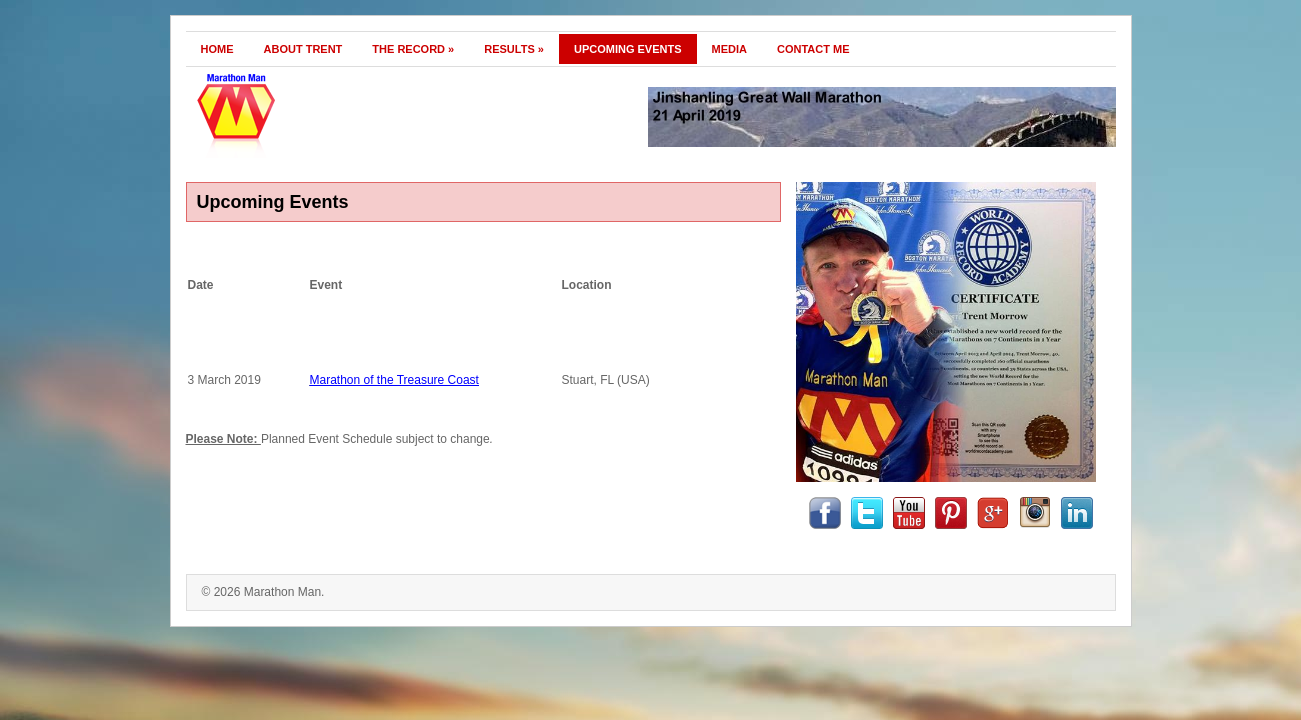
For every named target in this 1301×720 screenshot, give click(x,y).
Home (217, 49)
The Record (413, 49)
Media (729, 49)
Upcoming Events (628, 49)
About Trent (303, 49)
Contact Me (813, 49)
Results (514, 49)
